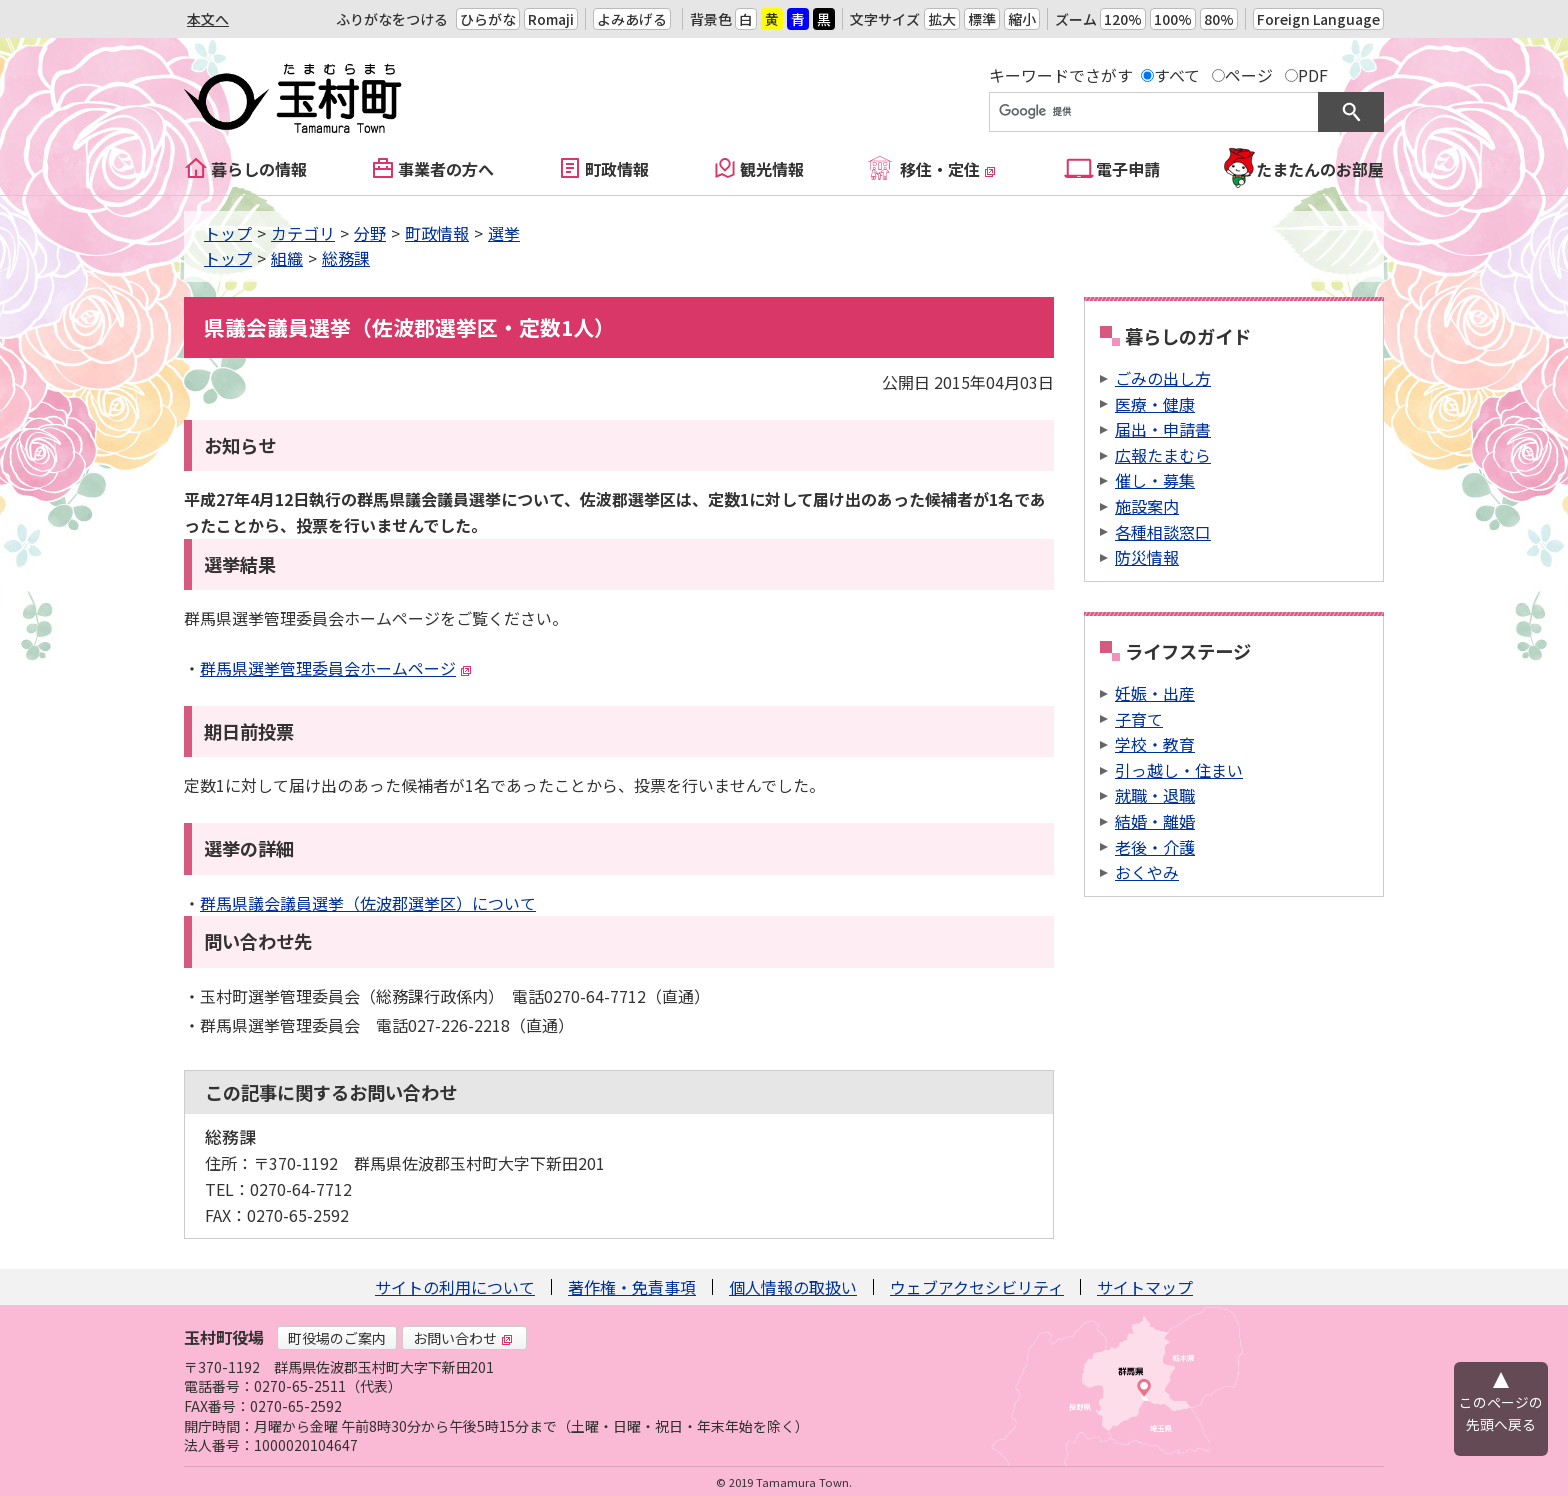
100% (1173, 19)
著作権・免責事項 (632, 1287)
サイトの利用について (455, 1287)
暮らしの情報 (259, 169)
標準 (982, 19)
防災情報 (1147, 557)
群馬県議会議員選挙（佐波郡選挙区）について (368, 903)
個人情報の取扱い (793, 1287)
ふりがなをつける (392, 19)
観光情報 (772, 169)
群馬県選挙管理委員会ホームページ (336, 668)
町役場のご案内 (337, 1338)
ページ (1249, 75)
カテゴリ (303, 233)
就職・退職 (1155, 795)
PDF (1313, 75)
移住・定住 (948, 169)
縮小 (1022, 19)
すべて (1177, 75)
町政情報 (617, 169)
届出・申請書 (1163, 429)
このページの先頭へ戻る (1501, 1413)
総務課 (346, 258)
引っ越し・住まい (1179, 770)
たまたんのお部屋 (1320, 169)
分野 (370, 233)
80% (1219, 19)
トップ (228, 233)
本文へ (208, 19)
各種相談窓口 (1163, 532)
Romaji (551, 19)
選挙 (504, 233)
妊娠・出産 (1155, 693)
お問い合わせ (463, 1338)
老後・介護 (1155, 847)
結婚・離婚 (1155, 821)
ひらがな (488, 19)
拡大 (942, 19)
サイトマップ (1145, 1287)
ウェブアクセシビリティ (977, 1287)
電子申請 (1128, 169)
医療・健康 (1155, 404)
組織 (287, 258)
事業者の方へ (446, 169)
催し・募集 (1155, 480)
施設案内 (1147, 506)
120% (1123, 19)
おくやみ (1147, 872)
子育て (1139, 719)
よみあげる (632, 19)
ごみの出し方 (1163, 378)
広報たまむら (1163, 455)
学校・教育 (1155, 744)
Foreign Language (1318, 19)
